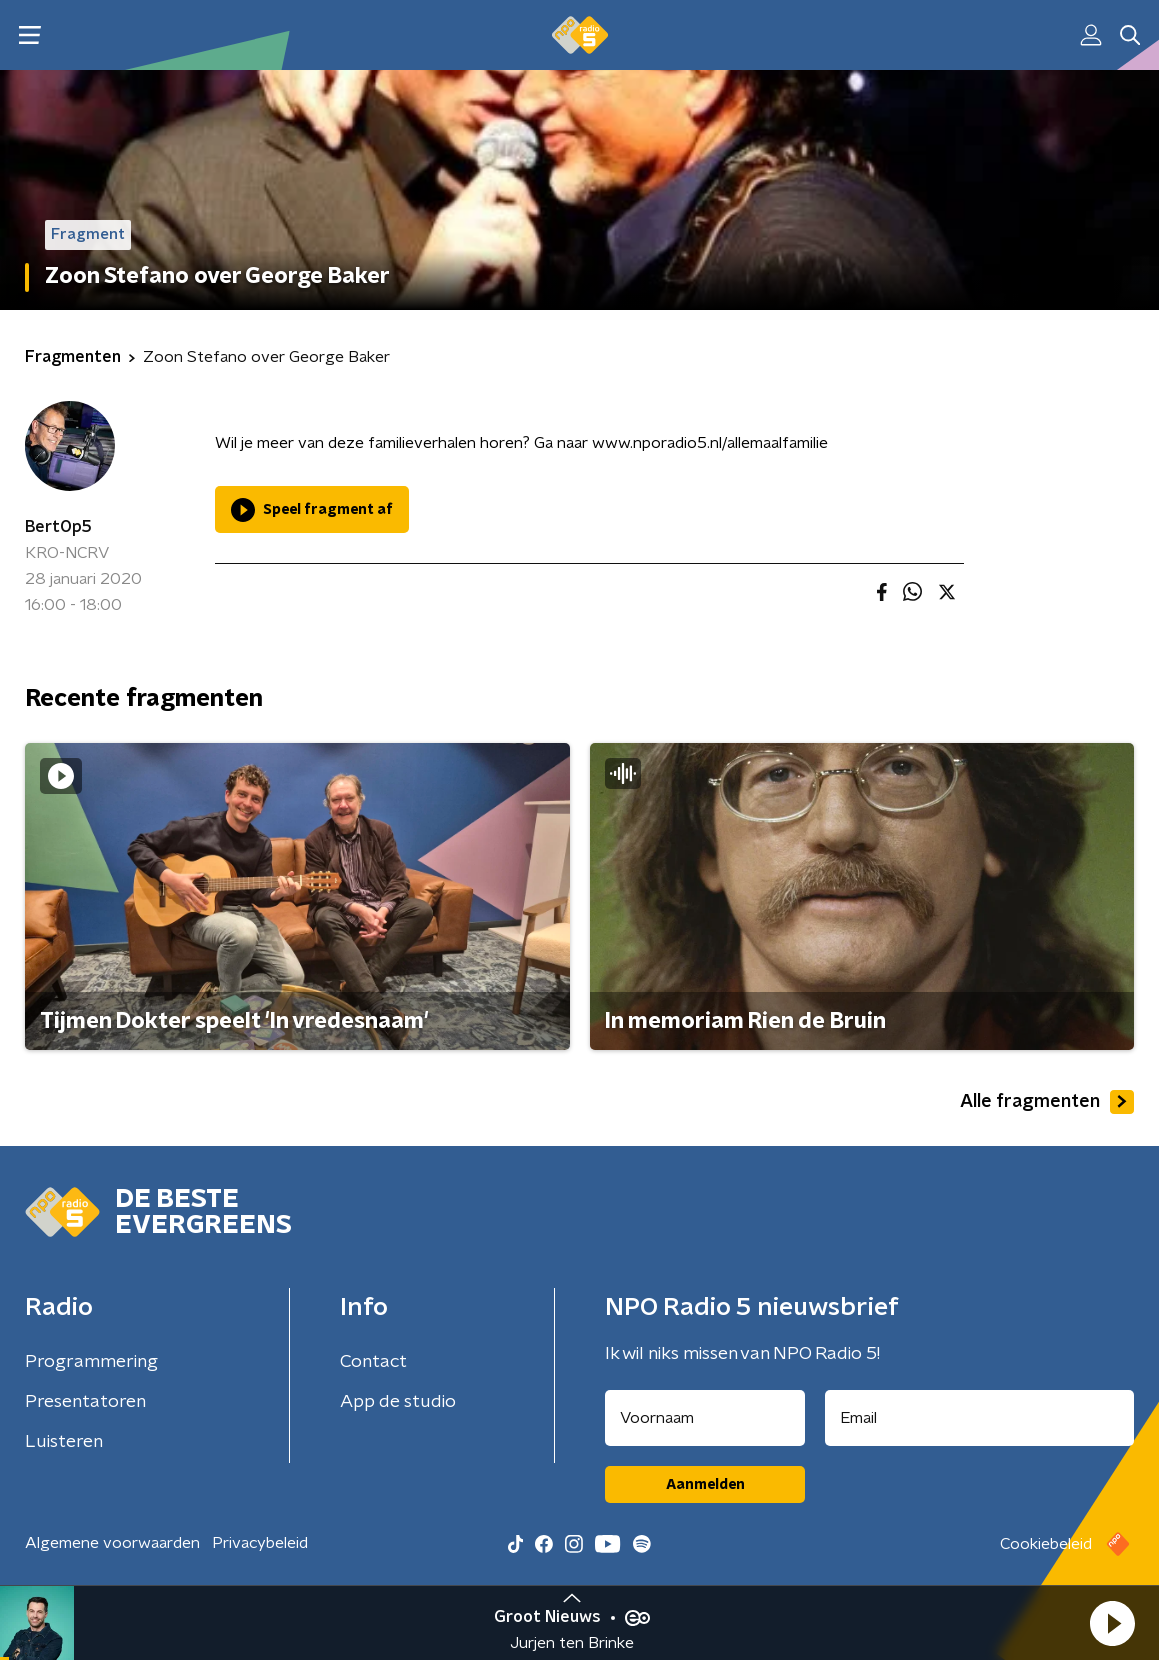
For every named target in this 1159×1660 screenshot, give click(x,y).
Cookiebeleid (1046, 1544)
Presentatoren (85, 1402)
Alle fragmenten (1047, 1102)
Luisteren (64, 1442)
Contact (373, 1362)
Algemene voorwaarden (112, 1543)
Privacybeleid (260, 1543)
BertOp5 (58, 527)
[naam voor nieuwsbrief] (705, 1418)
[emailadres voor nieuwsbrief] (979, 1418)
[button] (1112, 1623)
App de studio (398, 1402)
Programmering (91, 1362)
